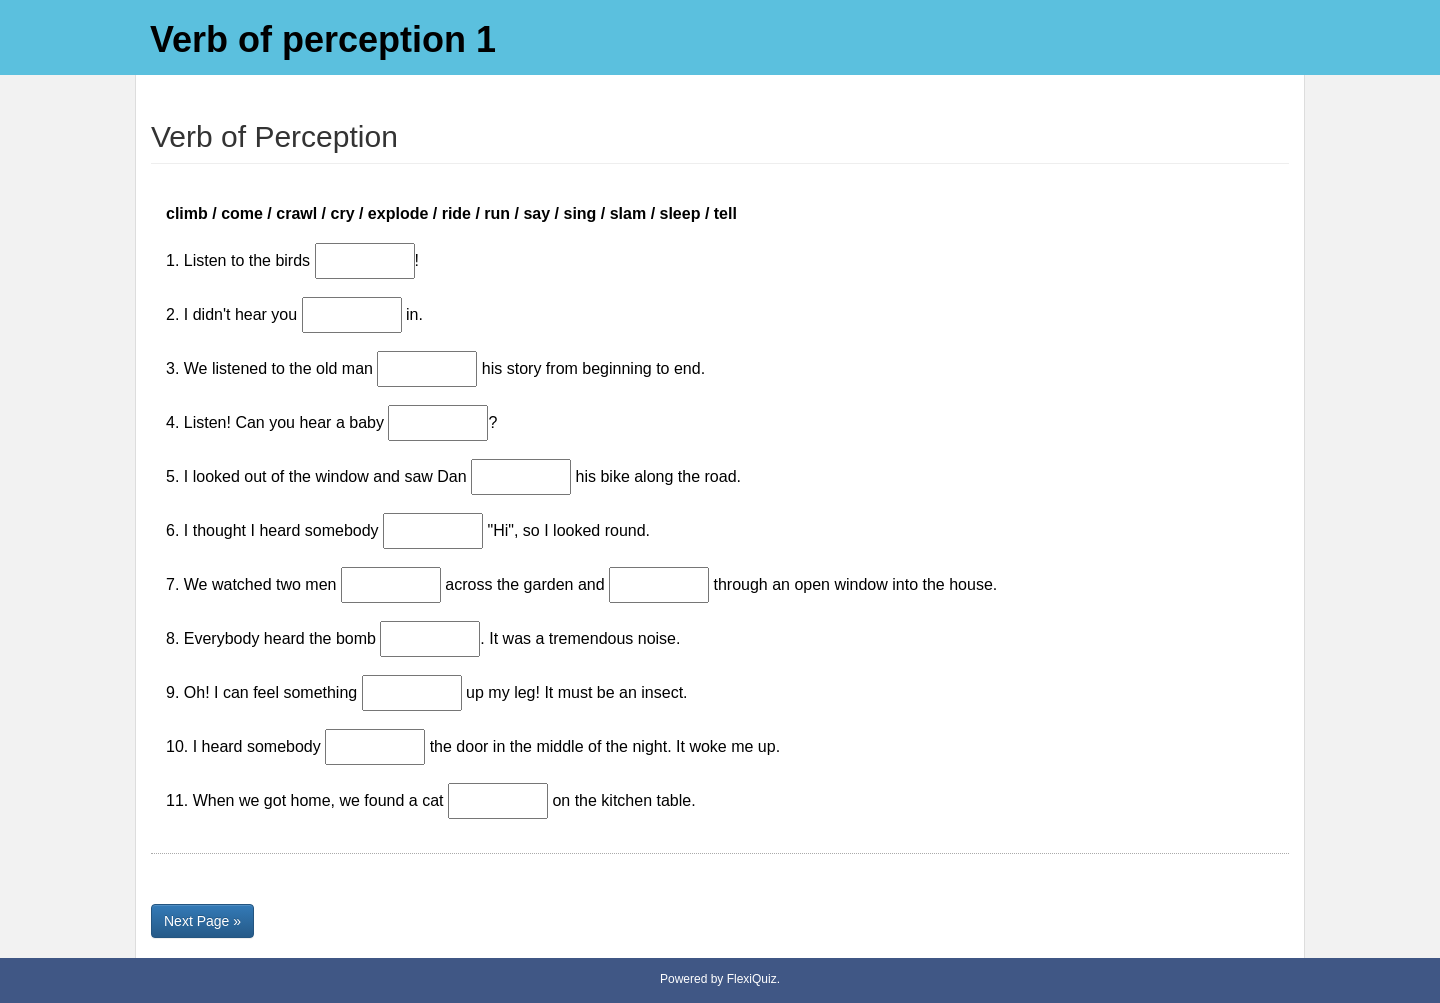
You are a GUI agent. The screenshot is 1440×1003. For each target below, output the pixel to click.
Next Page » (202, 921)
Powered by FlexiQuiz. (720, 979)
